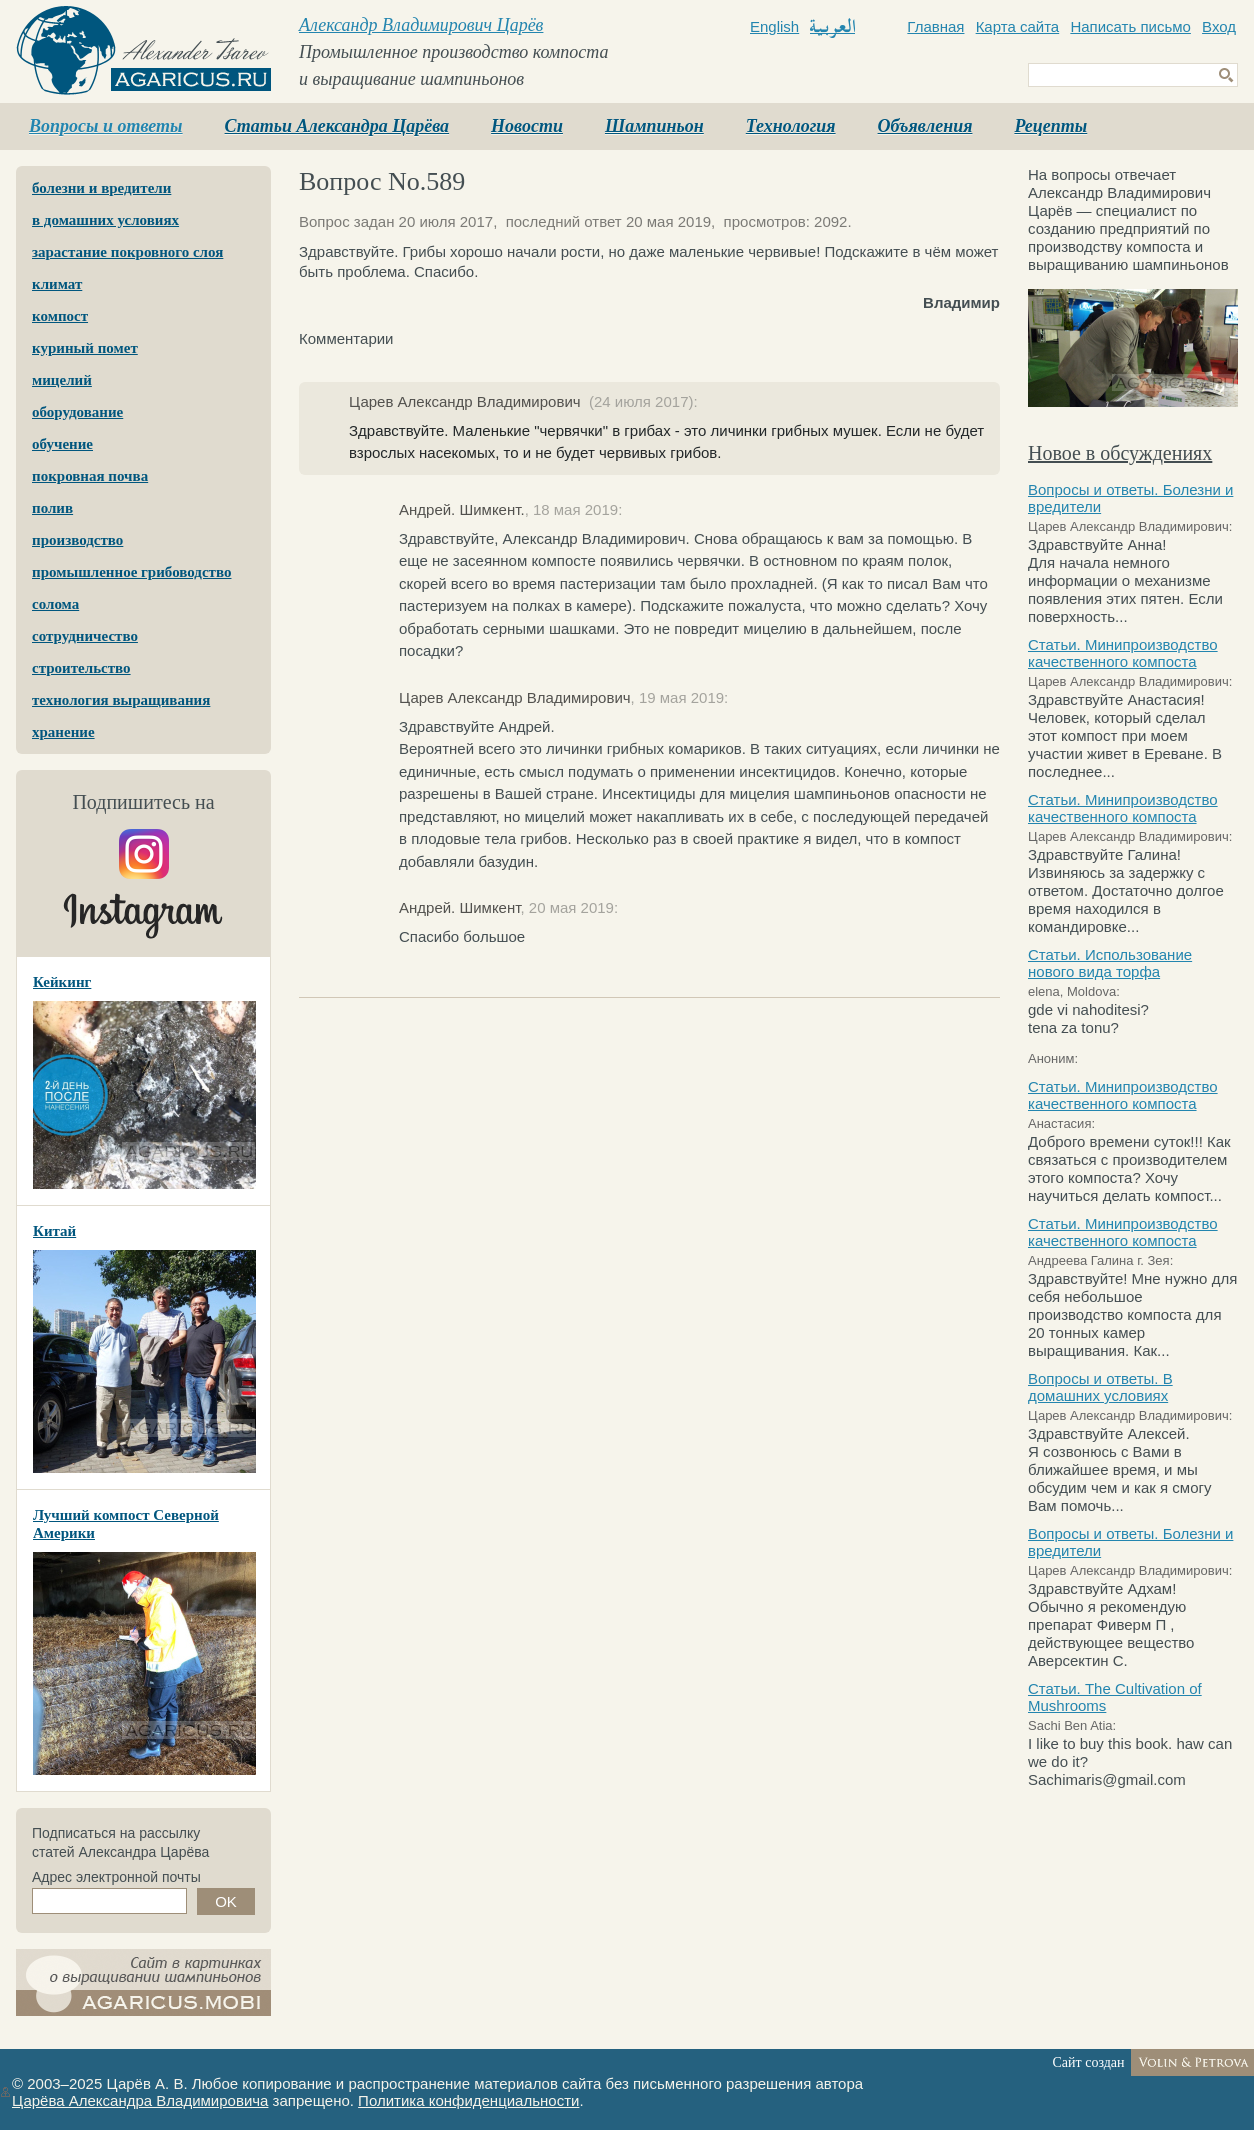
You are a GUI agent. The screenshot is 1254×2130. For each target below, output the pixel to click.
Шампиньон (654, 126)
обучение (62, 444)
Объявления (925, 126)
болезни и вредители (101, 188)
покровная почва (90, 476)
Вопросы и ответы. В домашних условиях (1100, 1387)
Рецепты (1050, 126)
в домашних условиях (105, 220)
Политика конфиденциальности (468, 2100)
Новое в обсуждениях (1120, 453)
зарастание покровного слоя (127, 252)
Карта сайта (1018, 26)
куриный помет (85, 348)
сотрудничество (85, 636)
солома (55, 604)
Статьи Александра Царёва (337, 126)
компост (60, 316)
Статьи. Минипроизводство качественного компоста (1123, 653)
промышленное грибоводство (131, 572)
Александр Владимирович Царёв (421, 25)
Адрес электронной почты (116, 1877)
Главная (935, 26)
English (774, 26)
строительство (81, 668)
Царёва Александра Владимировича (140, 2100)
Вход (1219, 26)
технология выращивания (121, 700)
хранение (63, 732)
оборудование (77, 412)
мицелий (62, 380)
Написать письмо (1130, 26)
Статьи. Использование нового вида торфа (1110, 963)
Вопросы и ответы (106, 126)
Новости (527, 126)
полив (52, 508)
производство (77, 540)
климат (57, 284)
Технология (791, 126)
